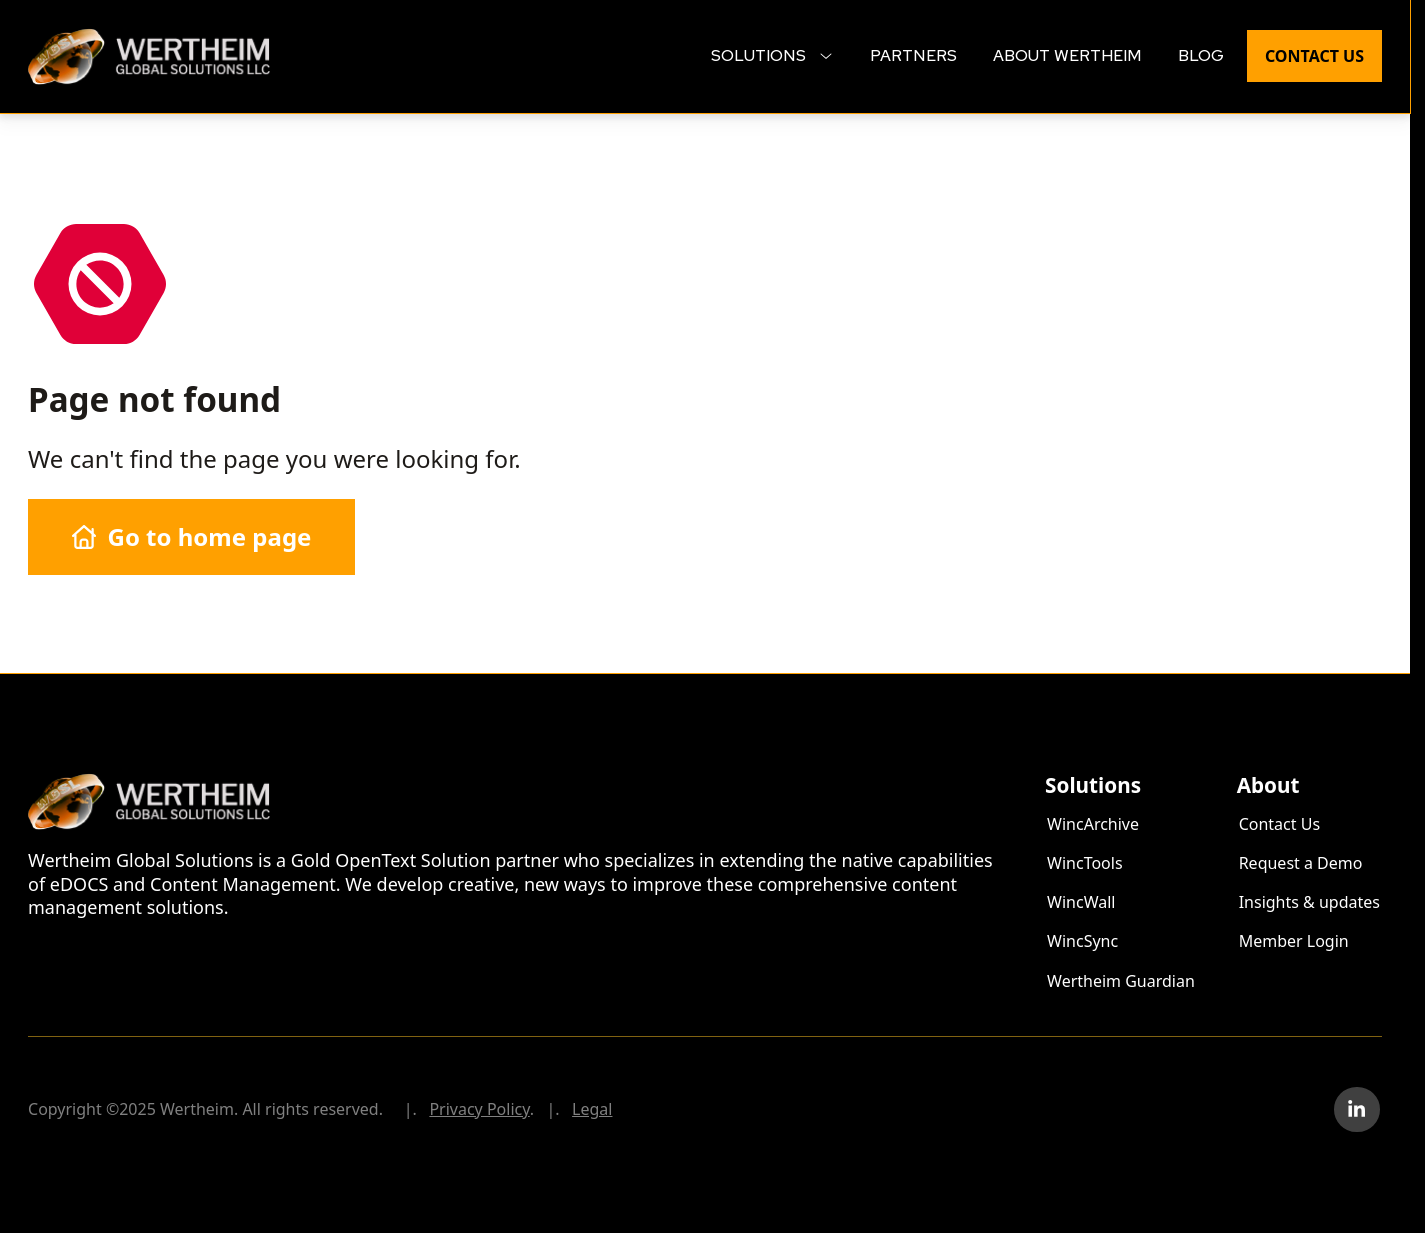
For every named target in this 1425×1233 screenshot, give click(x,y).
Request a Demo (1301, 863)
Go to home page (192, 536)
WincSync (1082, 941)
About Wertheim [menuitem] (1067, 55)
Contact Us (1279, 824)
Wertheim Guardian (1121, 981)
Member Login (1294, 941)
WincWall (1081, 902)
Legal (592, 1109)
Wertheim (65, 38)
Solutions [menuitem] (772, 55)
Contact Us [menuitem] (1314, 56)
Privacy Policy (479, 1109)
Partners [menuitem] (913, 55)
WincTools (1085, 863)
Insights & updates (1309, 902)
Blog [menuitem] (1201, 55)
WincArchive (1093, 824)
